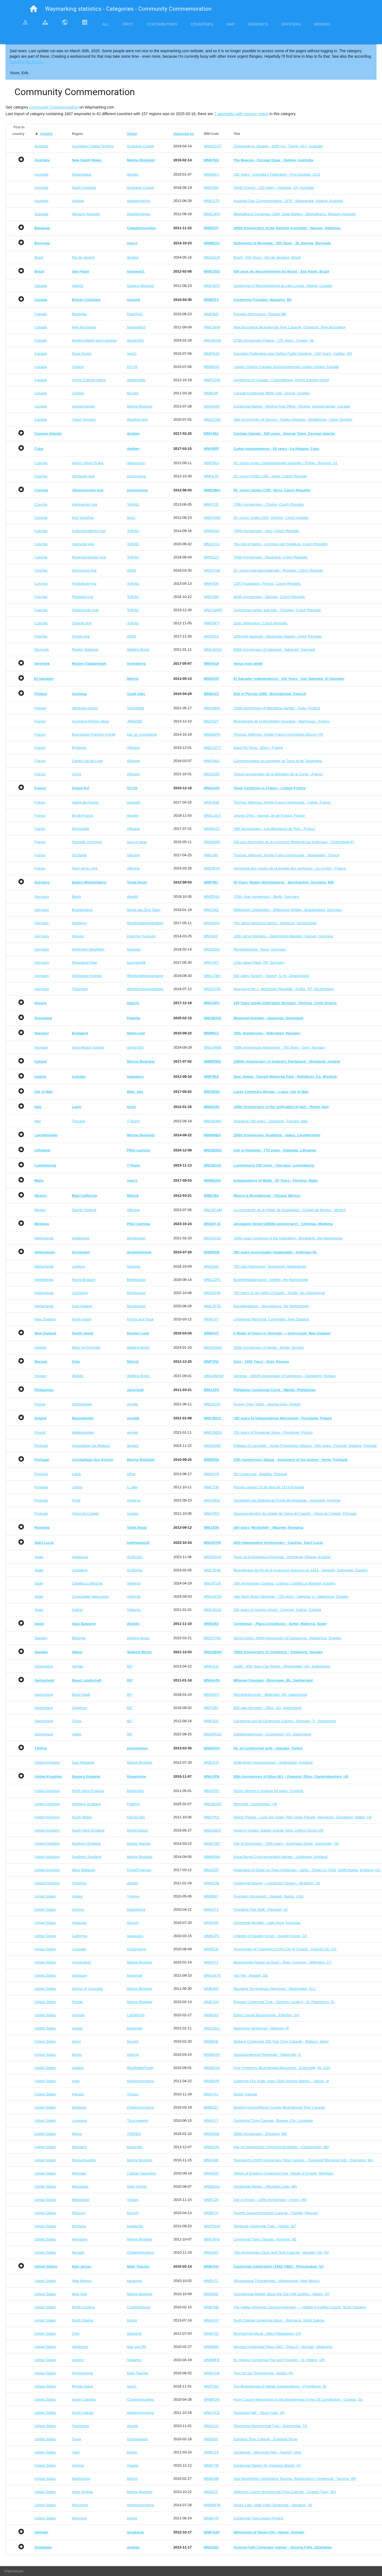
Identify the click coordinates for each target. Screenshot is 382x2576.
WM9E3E (211, 1949)
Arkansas (79, 1923)
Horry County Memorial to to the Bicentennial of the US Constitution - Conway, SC (298, 2399)
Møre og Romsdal (86, 1347)
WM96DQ (211, 367)
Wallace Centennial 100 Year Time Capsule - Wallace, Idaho (281, 2041)
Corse (76, 774)
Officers (291, 24)
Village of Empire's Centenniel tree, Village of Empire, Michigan (283, 2173)
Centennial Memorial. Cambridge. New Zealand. (271, 1319)
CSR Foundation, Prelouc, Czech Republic (267, 583)
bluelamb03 (136, 327)
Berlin (76, 896)
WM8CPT (211, 1319)
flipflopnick (135, 1791)
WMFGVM (212, 380)
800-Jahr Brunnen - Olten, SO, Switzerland (267, 1708)
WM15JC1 (212, 2028)
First (127, 24)
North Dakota (82, 2320)
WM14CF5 (212, 1404)
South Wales (82, 1817)
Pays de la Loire (84, 868)
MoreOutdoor (137, 1830)
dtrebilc (132, 896)
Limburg (78, 1266)
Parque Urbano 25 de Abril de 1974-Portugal (268, 1487)
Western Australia (86, 214)
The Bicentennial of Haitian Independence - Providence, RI (279, 2386)
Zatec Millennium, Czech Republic (260, 623)
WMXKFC (211, 1695)
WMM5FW (212, 2505)
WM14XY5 (212, 1975)
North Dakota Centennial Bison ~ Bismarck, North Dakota (279, 2320)
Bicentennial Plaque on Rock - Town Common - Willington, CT (282, 1962)
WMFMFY (211, 623)
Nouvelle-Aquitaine (87, 842)
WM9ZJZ (211, 2492)
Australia (41, 146)
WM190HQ (212, 1557)
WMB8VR (211, 2081)
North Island (81, 1319)
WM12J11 (212, 544)
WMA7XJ (211, 2094)
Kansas (78, 2094)
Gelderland (80, 1238)
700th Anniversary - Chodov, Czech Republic (268, 504)
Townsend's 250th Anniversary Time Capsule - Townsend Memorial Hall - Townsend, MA (303, 2160)
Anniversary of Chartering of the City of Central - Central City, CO (285, 1949)
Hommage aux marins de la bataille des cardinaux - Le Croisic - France (289, 868)
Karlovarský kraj (84, 504)
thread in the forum (26, 62)
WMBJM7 (211, 1989)
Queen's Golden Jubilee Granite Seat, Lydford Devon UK (278, 1830)
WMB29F (211, 393)
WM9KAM (212, 2068)
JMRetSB (134, 721)
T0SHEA (134, 2134)
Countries (202, 24)
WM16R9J (212, 1500)
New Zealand (45, 1319)
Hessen (78, 936)
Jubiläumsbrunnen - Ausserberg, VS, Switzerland (272, 1734)
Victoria (78, 201)
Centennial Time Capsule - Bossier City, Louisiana (273, 2120)
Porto (76, 1500)
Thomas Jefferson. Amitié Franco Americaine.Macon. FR (278, 734)
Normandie (80, 829)
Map (230, 24)
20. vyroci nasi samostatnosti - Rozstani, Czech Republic (278, 570)
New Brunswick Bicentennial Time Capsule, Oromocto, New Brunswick (289, 327)
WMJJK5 (211, 936)
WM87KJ (211, 1962)
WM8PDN (211, 2399)
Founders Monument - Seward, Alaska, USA (268, 1896)
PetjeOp (133, 1804)
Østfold (77, 1376)
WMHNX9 (211, 406)
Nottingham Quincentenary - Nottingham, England (273, 1762)
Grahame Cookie (140, 146)
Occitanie (79, 855)
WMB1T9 (211, 2452)
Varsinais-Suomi (85, 708)
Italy (37, 1121)
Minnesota (80, 2186)
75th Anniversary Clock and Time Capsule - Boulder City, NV (281, 2252)
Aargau (77, 1666)
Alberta (77, 286)
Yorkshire (79, 1883)
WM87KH (211, 2002)
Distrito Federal (84, 1210)
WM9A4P (211, 1923)
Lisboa (77, 1487)
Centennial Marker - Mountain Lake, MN (265, 2186)
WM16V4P (212, 1293)
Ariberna (133, 1500)
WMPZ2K (211, 2200)
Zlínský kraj (81, 636)
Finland (40, 708)
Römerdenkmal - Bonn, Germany (259, 949)
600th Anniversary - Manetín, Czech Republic (269, 597)
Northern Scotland (86, 1804)
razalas (132, 1513)
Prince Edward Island (89, 380)
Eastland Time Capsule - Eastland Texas (265, 2439)
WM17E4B (212, 1570)
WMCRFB (212, 2239)
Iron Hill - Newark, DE (250, 1975)
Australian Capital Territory (93, 146)
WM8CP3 (211, 1936)
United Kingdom (47, 1762)
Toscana (78, 1121)
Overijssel (79, 1293)
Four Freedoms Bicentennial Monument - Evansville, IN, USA (282, 2068)
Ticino (76, 1721)
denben (133, 174)
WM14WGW (213, 1376)
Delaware (79, 1975)
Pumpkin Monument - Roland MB (259, 314)
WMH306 (211, 583)
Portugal (41, 1446)
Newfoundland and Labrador (94, 340)
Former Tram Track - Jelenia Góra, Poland (266, 1404)
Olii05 (131, 570)
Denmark (41, 649)
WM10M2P (212, 1830)
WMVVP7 (211, 962)
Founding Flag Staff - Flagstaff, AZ (260, 1909)
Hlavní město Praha (87, 463)
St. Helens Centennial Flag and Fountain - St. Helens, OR (279, 2360)
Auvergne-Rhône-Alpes (90, 721)
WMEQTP (212, 201)
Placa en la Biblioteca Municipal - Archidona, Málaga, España (282, 1557)
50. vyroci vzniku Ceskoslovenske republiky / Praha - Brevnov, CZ (285, 463)
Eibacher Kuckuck (141, 936)
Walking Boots (138, 649)
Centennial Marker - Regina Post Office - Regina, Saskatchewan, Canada (291, 406)
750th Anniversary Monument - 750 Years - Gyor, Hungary (279, 1047)
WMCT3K (211, 1487)
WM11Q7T (212, 748)
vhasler (132, 2426)
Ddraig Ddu (136, 1817)
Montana (79, 2226)
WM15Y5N (212, 1638)
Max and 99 (136, 2347)
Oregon (78, 2360)
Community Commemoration (53, 107)
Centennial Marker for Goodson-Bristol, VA (267, 2465)
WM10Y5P (212, 989)
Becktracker (136, 1238)
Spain (38, 1557)
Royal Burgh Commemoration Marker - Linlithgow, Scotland (280, 1857)
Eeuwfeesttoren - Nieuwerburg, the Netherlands (271, 1306)
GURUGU (135, 1557)
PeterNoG (135, 314)
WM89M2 (211, 2347)
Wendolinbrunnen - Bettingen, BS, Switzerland (270, 1695)
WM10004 (212, 949)
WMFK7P (211, 476)
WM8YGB (211, 2373)
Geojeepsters (137, 2439)
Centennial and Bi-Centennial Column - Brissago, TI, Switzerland (284, 1721)
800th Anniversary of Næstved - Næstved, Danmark (274, 649)
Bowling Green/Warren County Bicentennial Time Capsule (279, 2107)
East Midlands (83, 1762)
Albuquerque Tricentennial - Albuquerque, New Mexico (276, 2281)
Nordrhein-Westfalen (88, 949)
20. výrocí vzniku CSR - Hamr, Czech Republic (270, 476)
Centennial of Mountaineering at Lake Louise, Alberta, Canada (282, 286)
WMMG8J (211, 531)
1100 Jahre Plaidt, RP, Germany (258, 962)
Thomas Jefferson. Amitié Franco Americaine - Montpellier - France (286, 855)
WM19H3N (212, 340)
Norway (40, 1347)
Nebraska (79, 2239)
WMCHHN (212, 327)
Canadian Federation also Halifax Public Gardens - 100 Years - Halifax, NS (292, 353)
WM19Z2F (212, 257)
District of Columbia (87, 1989)
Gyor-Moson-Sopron (88, 1047)
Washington (81, 2479)
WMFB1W (212, 2226)
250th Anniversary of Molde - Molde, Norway (268, 1347)
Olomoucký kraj (84, 570)
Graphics (258, 24)
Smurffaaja (135, 708)
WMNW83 (212, 842)
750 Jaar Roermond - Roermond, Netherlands (269, 1266)
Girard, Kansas (245, 2094)
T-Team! (133, 1121)
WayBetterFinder (140, 2068)
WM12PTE (212, 1306)
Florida (77, 2002)
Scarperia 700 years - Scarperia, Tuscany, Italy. (270, 1121)
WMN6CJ (211, 174)
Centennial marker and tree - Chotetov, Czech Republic (277, 610)
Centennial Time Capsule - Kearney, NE (265, 2239)
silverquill (134, 2333)
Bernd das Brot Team (143, 910)
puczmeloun (136, 476)
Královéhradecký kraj (88, 531)
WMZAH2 (211, 1266)
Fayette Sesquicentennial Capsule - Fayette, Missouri (275, 2213)
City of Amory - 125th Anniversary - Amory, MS (270, 2200)
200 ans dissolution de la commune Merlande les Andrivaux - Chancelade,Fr (293, 842)
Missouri (78, 2213)
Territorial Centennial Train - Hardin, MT (264, 2226)
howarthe (134, 2360)
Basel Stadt (81, 1695)
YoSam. (133, 2094)
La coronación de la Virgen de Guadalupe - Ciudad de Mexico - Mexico (289, 1210)
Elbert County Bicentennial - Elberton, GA (266, 2015)
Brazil (38, 257)
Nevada (78, 2252)
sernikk (132, 1404)
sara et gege (137, 842)
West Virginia (82, 2492)
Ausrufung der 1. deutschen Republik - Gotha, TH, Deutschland (283, 989)
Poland (39, 1404)
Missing (322, 24)
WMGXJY (211, 1666)
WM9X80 (211, 2294)
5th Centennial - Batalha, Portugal (260, 1474)
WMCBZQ (212, 286)
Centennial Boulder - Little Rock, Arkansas (267, 1923)
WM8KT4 (211, 1909)
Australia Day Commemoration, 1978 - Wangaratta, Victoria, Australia (288, 201)
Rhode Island (82, 2386)
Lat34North (135, 2015)
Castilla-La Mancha (87, 1583)
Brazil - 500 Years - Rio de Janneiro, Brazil (267, 257)
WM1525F (212, 774)
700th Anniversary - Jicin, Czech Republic (266, 531)
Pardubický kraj (84, 583)
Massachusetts (84, 2160)
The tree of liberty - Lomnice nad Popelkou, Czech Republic (280, 544)
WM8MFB (211, 2360)
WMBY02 (211, 2333)
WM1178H (212, 976)
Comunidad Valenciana (90, 1596)
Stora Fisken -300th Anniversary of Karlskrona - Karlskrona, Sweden (287, 1638)
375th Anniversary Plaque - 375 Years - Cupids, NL (273, 340)
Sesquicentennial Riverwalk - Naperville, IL (267, 2055)
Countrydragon (138, 2307)
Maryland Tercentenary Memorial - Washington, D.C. (275, 1989)
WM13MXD (213, 649)
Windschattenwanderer (145, 923)
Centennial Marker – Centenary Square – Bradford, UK (276, 1883)
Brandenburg (82, 910)
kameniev (134, 2281)
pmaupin (134, 802)
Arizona (78, 1909)
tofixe (131, 1474)
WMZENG (212, 896)
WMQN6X (212, 761)
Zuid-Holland (82, 1306)
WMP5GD (212, 353)
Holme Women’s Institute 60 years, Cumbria (268, 1791)
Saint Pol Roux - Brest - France (258, 748)
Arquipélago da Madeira (91, 1446)
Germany (41, 896)
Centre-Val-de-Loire (87, 761)
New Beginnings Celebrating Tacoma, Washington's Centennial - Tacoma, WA (295, 2479)
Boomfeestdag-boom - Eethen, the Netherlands (270, 1280)
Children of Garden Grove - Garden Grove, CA (270, 1936)
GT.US (132, 367)
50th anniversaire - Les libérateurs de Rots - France (274, 829)
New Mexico (81, 2281)
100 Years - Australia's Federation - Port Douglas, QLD (276, 174)
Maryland (79, 2147)
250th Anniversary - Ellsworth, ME (260, 2134)
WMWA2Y (212, 829)
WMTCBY (211, 2386)
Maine (76, 2134)
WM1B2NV (212, 1446)
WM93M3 (211, 314)
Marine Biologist (139, 406)
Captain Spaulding (141, 2173)
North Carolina (83, 2307)
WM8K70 (211, 2213)
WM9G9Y (211, 2173)
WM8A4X (211, 2015)
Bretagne (79, 748)
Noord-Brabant (83, 1280)
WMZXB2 (211, 910)
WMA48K (211, 2160)
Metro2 (132, 2479)
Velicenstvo (136, 463)
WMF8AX (211, 463)
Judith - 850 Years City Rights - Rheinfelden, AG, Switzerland (281, 1666)
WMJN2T (211, 721)
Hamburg (79, 923)
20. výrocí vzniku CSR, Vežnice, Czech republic (271, 518)
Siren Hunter (137, 2186)
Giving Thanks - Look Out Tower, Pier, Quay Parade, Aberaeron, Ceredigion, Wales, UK (302, 1817)
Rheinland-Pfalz (84, 962)
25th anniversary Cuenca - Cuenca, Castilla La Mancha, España (284, 1583)
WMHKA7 (211, 2320)
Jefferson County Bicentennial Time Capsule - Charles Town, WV (284, 2492)
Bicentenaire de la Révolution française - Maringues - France (281, 721)
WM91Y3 (211, 2120)
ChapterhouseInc (140, 2107)
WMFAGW (212, 518)
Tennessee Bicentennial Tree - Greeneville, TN (270, 2426)
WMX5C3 (211, 636)
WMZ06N (211, 187)
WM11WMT (213, 610)
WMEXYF (211, 1762)
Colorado (79, 1949)
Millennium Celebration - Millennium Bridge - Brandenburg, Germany (287, 910)
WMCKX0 (211, 2147)
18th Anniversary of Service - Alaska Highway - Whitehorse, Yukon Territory (292, 419)
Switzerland (43, 1666)
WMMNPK (212, 734)
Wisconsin (80, 2505)
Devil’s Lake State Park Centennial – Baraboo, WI (272, 2505)
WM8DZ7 (211, 2107)
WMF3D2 (211, 1721)
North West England (88, 1791)
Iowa (75, 2081)
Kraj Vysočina (83, 518)
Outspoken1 (136, 1949)
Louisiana (79, 2120)
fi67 (130, 1666)
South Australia (84, 187)
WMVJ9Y (211, 855)
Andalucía (80, 1557)
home (34, 9)
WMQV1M (212, 570)
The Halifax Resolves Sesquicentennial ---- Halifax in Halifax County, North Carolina (299, 2307)
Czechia (40, 463)
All (105, 24)
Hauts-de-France (85, 802)
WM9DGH (212, 2186)
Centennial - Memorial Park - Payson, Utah (267, 2452)
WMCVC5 (211, 2413)
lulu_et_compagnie (142, 734)
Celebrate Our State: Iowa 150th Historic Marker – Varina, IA (281, 2081)
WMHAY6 (211, 1474)
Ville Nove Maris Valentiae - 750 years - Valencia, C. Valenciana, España (290, 1596)
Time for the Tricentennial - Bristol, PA (263, 2373)
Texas (76, 2439)
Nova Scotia (81, 353)
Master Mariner (139, 1843)
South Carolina (83, 2399)
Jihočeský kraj (83, 476)
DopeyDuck (136, 1909)
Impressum (13, 2571)
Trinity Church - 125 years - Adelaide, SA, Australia (273, 187)
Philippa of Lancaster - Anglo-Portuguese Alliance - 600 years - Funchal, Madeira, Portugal (305, 1446)
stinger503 (135, 340)
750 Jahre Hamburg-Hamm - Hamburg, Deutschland (275, 923)
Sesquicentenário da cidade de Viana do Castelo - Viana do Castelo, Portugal (294, 1513)
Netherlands (44, 1238)
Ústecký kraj (81, 623)
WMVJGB (211, 802)
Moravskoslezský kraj (89, 557)
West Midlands (83, 1870)
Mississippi (80, 2200)
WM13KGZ (212, 1610)
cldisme (133, 2055)
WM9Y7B (211, 2465)
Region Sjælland (85, 649)
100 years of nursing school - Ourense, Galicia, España (277, 1610)
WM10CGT (212, 146)
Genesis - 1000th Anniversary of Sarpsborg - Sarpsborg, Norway (284, 1376)
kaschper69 (136, 962)
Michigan (79, 2173)
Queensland (81, 174)
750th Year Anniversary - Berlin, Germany (266, 896)
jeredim (133, 815)
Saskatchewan (83, 406)
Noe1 (131, 518)
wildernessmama (140, 2081)
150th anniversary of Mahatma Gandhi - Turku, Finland (276, 708)
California (79, 1936)
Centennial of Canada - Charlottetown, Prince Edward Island (281, 380)
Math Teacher (138, 2373)
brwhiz (132, 2320)
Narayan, (134, 949)
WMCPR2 (211, 1513)
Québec (78, 393)
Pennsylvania (82, 2373)
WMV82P (211, 1870)
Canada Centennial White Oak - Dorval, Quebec (271, 393)
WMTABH (211, 597)
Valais (76, 1734)
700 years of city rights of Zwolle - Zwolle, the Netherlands (279, 1293)
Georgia (78, 2015)
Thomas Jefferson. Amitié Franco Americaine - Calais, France (282, 802)
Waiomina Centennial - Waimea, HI (261, 2028)
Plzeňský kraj (82, 597)
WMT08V (211, 1708)
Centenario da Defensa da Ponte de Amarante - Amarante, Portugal (287, 1500)
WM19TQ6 (212, 1583)
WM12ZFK (212, 1280)
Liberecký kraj (83, 544)
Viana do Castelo (85, 1513)
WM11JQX (212, 815)
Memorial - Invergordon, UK (255, 1804)
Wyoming (79, 2518)
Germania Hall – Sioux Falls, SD (259, 2413)
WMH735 (211, 504)
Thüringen (80, 989)
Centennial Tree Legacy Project (258, 2518)
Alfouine (133, 748)
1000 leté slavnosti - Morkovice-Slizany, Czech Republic (277, 636)
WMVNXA (212, 923)
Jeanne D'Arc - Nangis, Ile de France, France (269, 815)
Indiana (78, 2068)
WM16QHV (213, 1121)
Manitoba (79, 314)
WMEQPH (212, 214)
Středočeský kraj (85, 610)
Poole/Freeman (139, 1870)
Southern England (86, 1843)
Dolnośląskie (82, 1404)
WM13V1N (212, 1238)
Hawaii (77, 2028)
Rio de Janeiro (83, 257)
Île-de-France (82, 815)
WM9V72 (211, 2281)
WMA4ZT (211, 2252)
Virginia (78, 2465)
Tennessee (80, 2426)
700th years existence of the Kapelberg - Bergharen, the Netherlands (288, 1238)
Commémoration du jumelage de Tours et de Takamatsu (277, 761)
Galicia (77, 1610)
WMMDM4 (212, 1857)
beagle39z (135, 2226)
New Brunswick (84, 327)
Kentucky (79, 2107)
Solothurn (79, 1708)
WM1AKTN (212, 1596)
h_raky (132, 1487)
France (39, 721)
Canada (40, 286)
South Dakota (83, 2413)
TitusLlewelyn (137, 2120)
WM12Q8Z (212, 419)
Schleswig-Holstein (87, 976)
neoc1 (131, 353)
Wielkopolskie (83, 1432)
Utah (75, 2452)
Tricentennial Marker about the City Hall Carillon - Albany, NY (281, 2294)
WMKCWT (212, 1843)
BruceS (133, 393)
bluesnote (134, 1975)
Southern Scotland (86, 1857)
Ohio (75, 2333)
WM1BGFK (213, 1804)
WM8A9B (211, 2479)
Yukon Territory (83, 419)
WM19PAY (212, 868)
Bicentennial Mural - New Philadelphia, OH (267, 2333)
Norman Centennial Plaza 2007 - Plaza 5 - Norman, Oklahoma (282, 2347)
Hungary (41, 1047)
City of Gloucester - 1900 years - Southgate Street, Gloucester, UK (286, 1843)
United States (45, 1896)
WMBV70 (211, 2518)
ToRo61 (133, 504)
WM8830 (211, 2439)
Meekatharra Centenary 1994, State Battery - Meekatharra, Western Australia (294, 214)
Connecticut (81, 1962)
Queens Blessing (140, 286)
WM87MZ (211, 2307)
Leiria (76, 1474)
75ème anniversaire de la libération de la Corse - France (278, 774)
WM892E (211, 2041)
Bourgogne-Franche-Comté (93, 734)
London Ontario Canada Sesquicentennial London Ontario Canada (286, 367)
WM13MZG (213, 1432)
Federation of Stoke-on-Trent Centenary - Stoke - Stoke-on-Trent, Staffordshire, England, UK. (307, 1870)
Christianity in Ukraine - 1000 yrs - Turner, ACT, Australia (278, 146)
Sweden (40, 1638)
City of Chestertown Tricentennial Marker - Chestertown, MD (281, 2147)
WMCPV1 (211, 1817)
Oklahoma (80, 2347)
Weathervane (137, 419)
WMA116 (211, 2426)
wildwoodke (136, 380)
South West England (88, 1830)
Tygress (133, 1896)
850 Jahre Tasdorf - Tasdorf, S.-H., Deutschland (271, 976)
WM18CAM (213, 1210)
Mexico (40, 1210)
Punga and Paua (140, 1319)
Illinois (77, 2055)
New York (79, 2294)
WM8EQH (212, 2055)
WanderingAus (138, 201)
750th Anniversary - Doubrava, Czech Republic (270, 557)
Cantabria (79, 1570)
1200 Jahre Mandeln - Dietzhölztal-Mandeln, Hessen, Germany (283, 936)
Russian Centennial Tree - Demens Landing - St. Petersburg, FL (284, 2002)
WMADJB (211, 1883)
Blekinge (79, 1638)
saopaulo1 (135, 1936)
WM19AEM (213, 1347)
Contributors (162, 24)
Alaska (77, 1896)
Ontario (78, 367)
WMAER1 (211, 1791)
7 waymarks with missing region (241, 114)
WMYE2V (211, 557)
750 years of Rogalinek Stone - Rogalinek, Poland (273, 1432)
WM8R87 (211, 1896)
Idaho (76, 2041)
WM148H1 (212, 708)
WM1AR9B (212, 1047)
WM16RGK (213, 1734)
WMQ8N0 (211, 2134)
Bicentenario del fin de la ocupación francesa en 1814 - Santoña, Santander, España (300, 1570)
